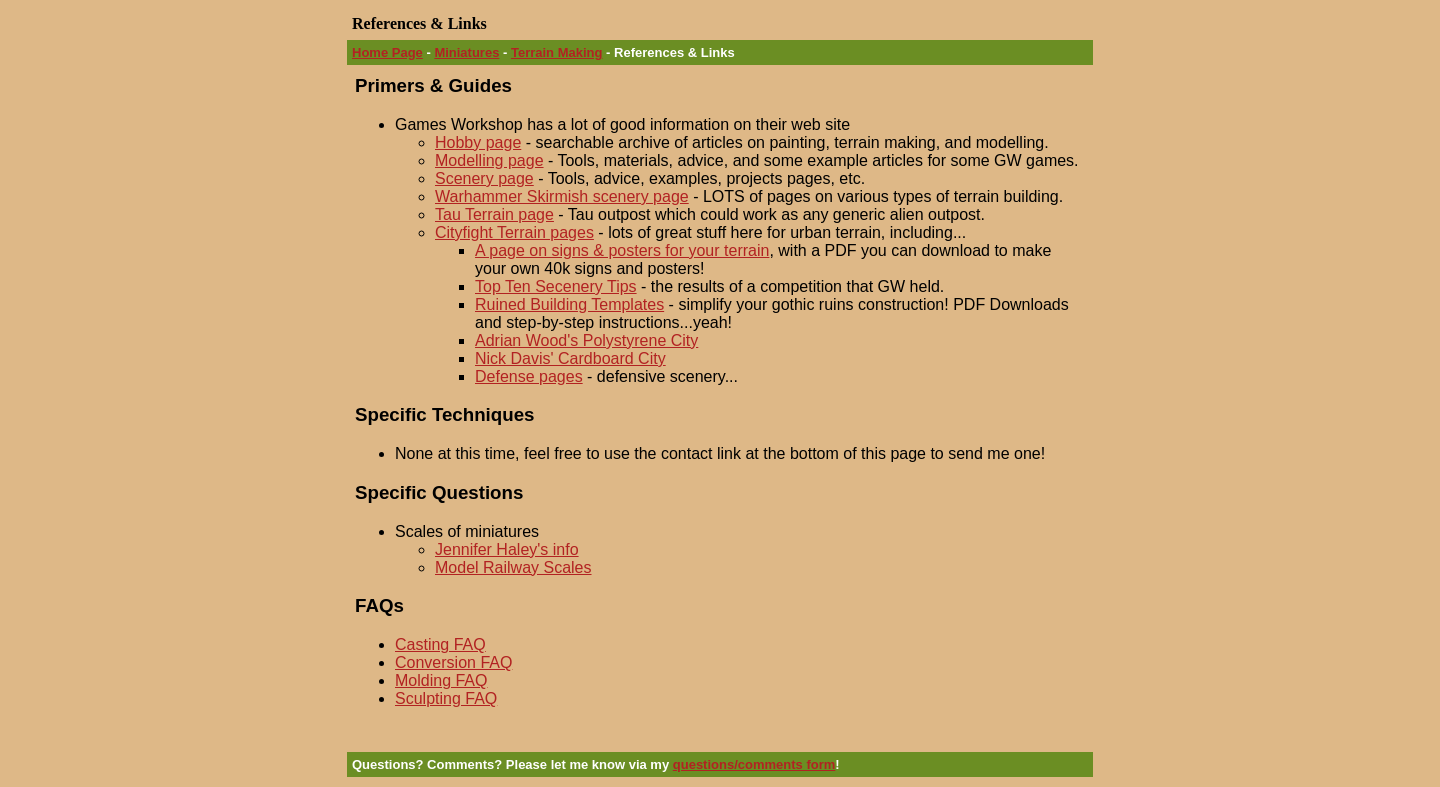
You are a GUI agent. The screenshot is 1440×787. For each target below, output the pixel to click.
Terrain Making (557, 52)
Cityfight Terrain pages (514, 232)
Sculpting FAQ (446, 698)
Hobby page (478, 142)
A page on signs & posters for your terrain (622, 250)
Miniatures (466, 52)
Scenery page (484, 178)
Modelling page (489, 160)
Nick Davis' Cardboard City (570, 358)
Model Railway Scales (513, 567)
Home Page (387, 52)
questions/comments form (754, 764)
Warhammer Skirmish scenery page (562, 196)
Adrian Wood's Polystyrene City (586, 340)
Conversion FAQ (453, 662)
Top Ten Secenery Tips (556, 286)
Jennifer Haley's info (507, 549)
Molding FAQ (441, 680)
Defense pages (529, 376)
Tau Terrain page (494, 214)
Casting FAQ (440, 644)
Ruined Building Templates (569, 304)
